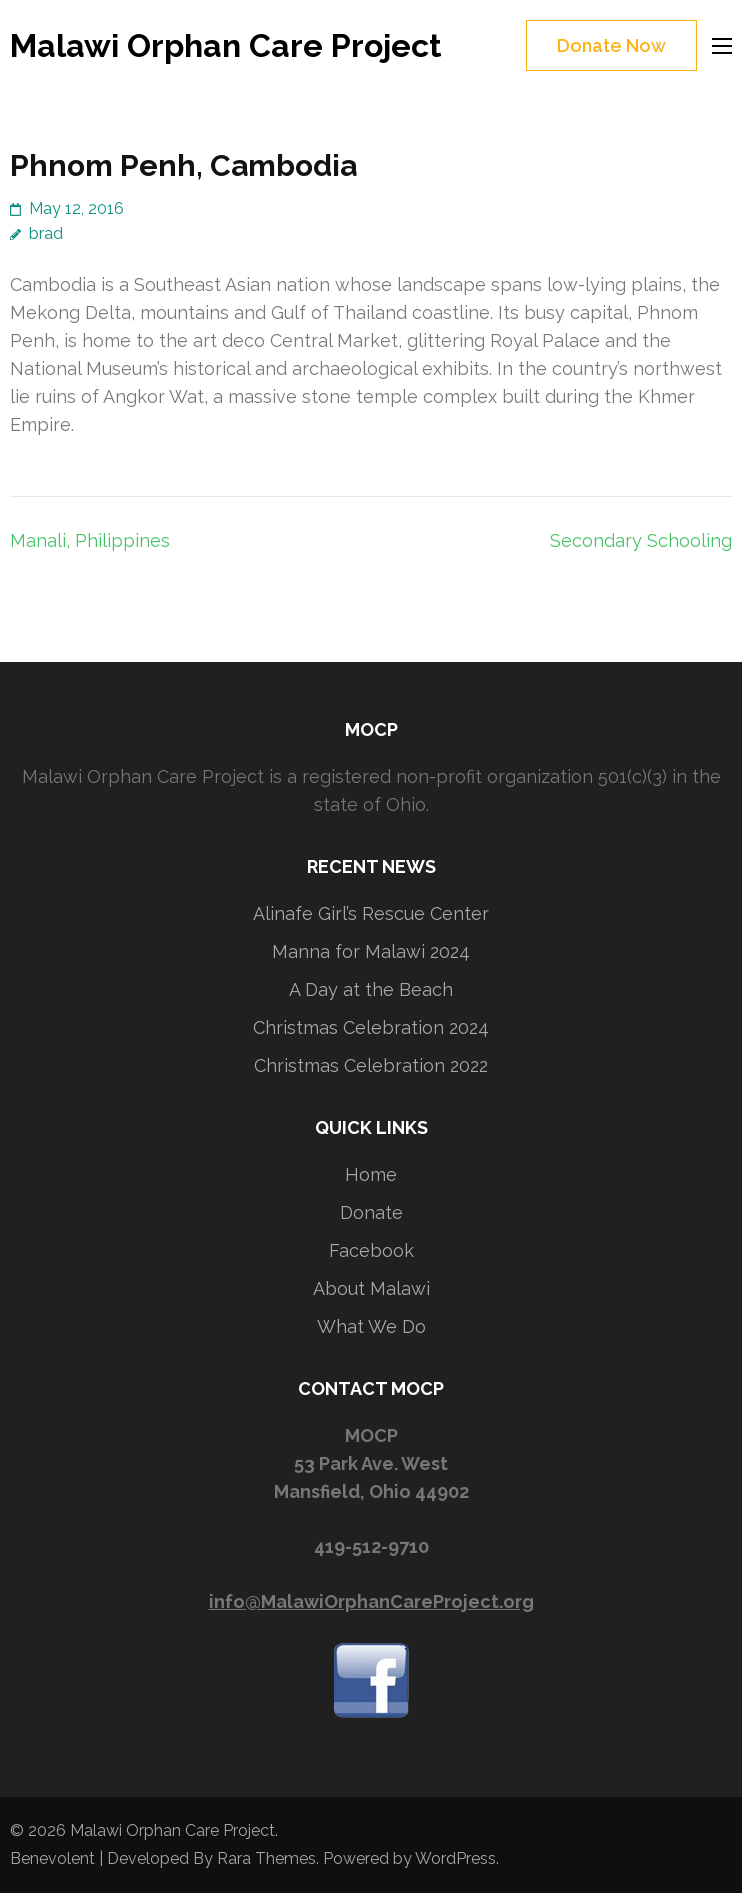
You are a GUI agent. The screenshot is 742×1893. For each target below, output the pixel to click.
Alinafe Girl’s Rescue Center (371, 913)
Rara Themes (266, 1858)
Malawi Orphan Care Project (226, 45)
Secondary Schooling (641, 540)
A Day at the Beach (371, 989)
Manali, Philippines (90, 540)
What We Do (371, 1326)
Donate (371, 1212)
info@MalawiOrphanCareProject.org (371, 1601)
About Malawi (371, 1288)
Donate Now (611, 45)
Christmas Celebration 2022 (371, 1065)
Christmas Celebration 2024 (371, 1027)
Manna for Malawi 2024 (371, 951)
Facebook (371, 1250)
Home (371, 1174)
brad (46, 233)
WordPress (455, 1858)
